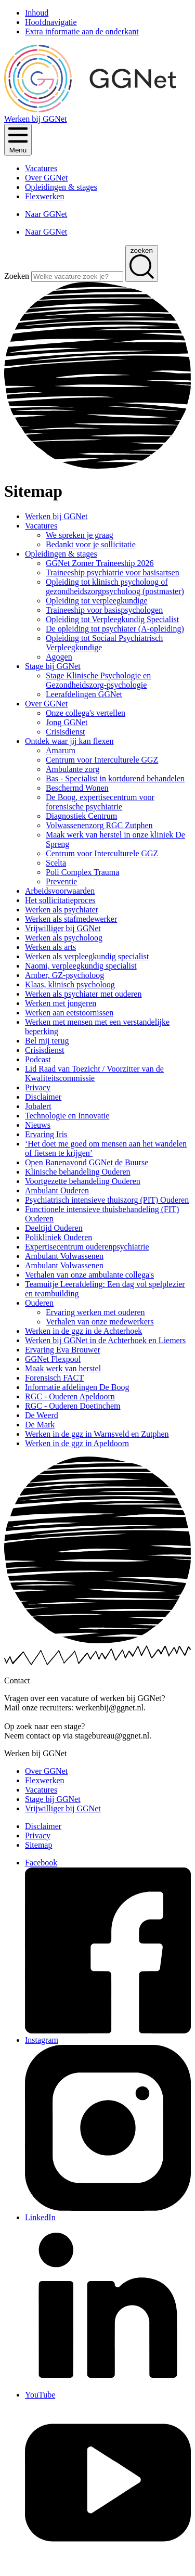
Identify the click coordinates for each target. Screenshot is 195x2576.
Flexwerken (44, 196)
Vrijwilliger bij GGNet (63, 928)
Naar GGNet (46, 214)
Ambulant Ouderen (57, 1190)
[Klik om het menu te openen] (18, 140)
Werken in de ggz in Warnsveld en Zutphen (97, 1433)
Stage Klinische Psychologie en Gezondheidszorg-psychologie (98, 680)
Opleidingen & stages (61, 187)
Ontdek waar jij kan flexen (69, 741)
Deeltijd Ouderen (54, 1227)
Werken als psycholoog (63, 937)
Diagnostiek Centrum (81, 816)
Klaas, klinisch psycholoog (70, 984)
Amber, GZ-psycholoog (64, 975)
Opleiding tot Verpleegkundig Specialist (112, 619)
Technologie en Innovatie (67, 1115)
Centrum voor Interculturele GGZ (102, 759)
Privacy (37, 1087)
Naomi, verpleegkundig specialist (81, 965)
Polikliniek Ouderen (58, 1237)
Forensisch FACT (54, 1377)
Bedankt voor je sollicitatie (91, 544)
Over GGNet (46, 177)
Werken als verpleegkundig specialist (87, 956)
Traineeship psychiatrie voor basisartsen (112, 572)
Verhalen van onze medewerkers (99, 1321)
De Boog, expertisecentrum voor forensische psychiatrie (100, 802)
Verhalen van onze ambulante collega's (89, 1274)
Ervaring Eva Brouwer (62, 1349)
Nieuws (37, 1124)
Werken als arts (50, 947)
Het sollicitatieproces (60, 900)
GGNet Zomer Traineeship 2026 (100, 563)
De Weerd (41, 1415)
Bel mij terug (47, 1040)
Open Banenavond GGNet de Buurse (86, 1162)
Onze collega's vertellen (85, 713)
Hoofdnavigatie (51, 22)
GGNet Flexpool (53, 1359)
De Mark (40, 1424)
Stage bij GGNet (53, 666)
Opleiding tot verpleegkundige (97, 600)
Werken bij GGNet (56, 516)
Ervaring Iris (46, 1134)
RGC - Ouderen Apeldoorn (70, 1396)
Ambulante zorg (72, 769)
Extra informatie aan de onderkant (82, 31)
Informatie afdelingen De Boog (77, 1387)
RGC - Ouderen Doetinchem (73, 1405)
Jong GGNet (66, 722)
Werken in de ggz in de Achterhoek (83, 1330)
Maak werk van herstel (63, 1368)
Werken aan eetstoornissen (69, 1012)
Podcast (38, 1059)
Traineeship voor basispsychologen (104, 610)
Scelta (56, 862)
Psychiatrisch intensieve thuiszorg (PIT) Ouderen (107, 1199)
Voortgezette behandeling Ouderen (82, 1181)
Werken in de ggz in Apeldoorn (77, 1443)
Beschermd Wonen (77, 787)
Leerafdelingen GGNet (84, 694)
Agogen (59, 656)
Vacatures (41, 168)
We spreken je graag (79, 535)
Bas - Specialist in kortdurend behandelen (115, 778)
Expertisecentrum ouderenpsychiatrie (87, 1246)
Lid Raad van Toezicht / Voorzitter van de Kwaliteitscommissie (94, 1073)
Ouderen (39, 1302)
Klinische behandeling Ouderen (78, 1171)
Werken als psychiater (61, 909)
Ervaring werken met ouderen (95, 1312)
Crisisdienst (65, 731)
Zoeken (17, 276)
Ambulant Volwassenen (64, 1256)
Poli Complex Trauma (82, 872)
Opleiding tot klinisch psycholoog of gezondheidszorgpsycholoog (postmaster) (115, 586)
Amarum (60, 750)
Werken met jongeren (60, 1003)
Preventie (61, 881)
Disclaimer (43, 1096)
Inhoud (36, 12)
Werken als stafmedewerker (71, 919)
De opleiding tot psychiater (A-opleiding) (115, 628)
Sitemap (38, 1844)
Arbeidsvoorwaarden (60, 890)
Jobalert (38, 1106)
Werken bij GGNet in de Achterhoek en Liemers (105, 1340)
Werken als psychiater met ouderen (83, 993)
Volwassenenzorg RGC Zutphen (99, 825)
